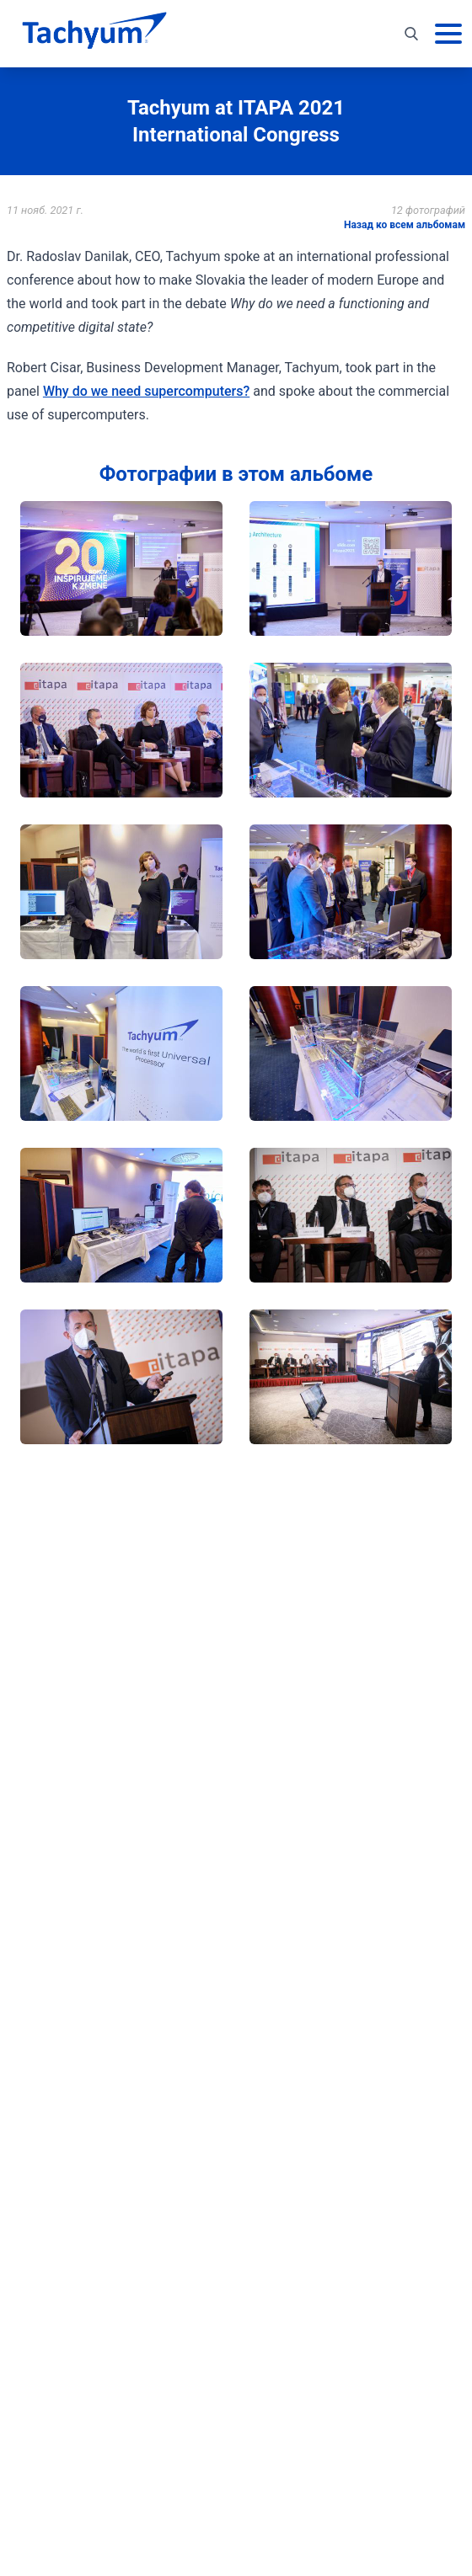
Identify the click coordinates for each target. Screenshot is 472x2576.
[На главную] (94, 33)
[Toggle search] (411, 34)
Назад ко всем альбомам (404, 225)
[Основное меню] (448, 33)
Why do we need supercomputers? (146, 391)
